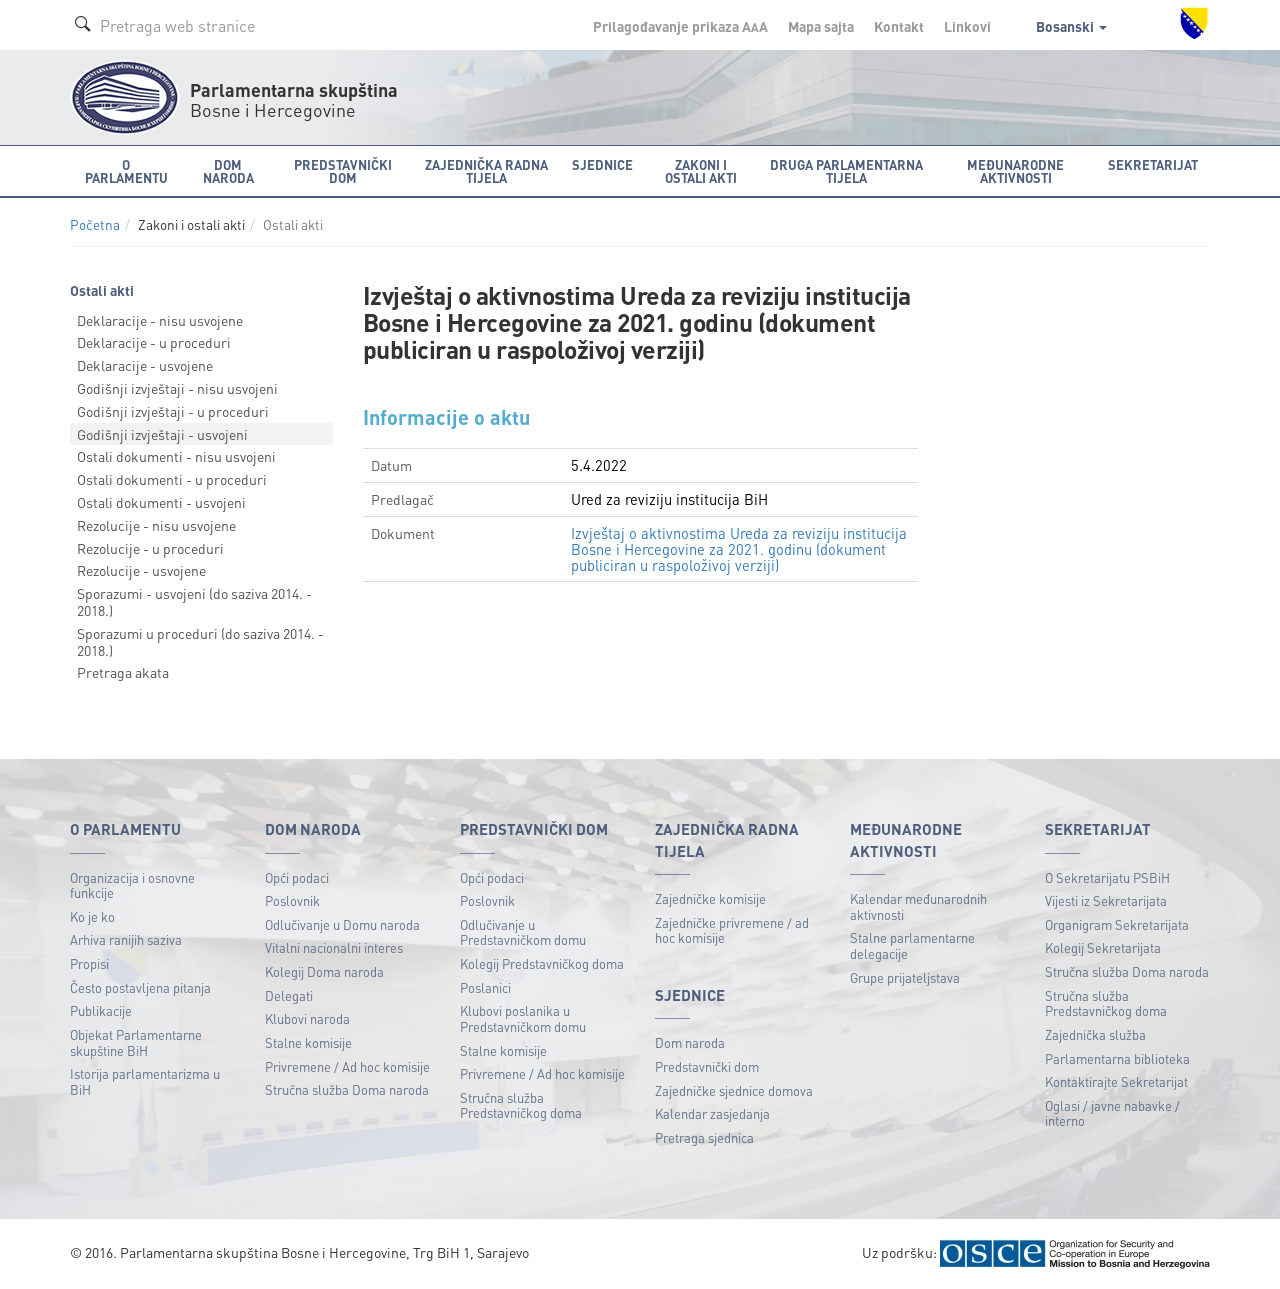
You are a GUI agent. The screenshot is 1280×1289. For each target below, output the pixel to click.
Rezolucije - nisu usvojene (156, 525)
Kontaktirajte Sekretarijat (1116, 1081)
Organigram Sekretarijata (1117, 924)
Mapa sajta (821, 26)
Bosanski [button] (1071, 26)
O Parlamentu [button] (126, 171)
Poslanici (485, 987)
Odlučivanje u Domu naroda (342, 924)
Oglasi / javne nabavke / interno (1112, 1113)
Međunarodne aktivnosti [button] (1015, 171)
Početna (95, 224)
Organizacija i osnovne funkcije (132, 885)
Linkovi (967, 26)
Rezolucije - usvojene (141, 570)
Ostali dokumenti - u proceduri (172, 479)
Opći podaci (297, 877)
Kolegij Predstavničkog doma (542, 963)
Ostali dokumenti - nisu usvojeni (176, 456)
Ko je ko (92, 916)
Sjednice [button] (602, 164)
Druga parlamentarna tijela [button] (846, 171)
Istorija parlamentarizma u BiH (145, 1081)
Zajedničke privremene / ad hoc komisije (732, 930)
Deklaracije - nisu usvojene (160, 320)
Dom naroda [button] (228, 171)
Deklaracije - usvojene (145, 365)
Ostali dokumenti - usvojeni (161, 502)
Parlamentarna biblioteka (1117, 1058)
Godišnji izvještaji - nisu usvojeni (177, 388)
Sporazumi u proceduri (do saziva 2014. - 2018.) (200, 641)
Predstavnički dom (707, 1066)
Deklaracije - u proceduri (154, 342)
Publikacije (101, 1010)
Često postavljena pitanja (140, 987)
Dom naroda (690, 1042)
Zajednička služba (1095, 1034)
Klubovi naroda (307, 1018)
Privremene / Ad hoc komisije (347, 1066)
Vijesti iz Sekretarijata (1106, 900)
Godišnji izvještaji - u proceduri (173, 411)
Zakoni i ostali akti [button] (701, 171)
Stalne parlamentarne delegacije (912, 945)
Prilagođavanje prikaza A (680, 26)
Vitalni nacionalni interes (334, 947)
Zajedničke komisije (710, 898)
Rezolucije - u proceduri (150, 548)
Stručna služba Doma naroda (347, 1089)
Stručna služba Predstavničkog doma (521, 1105)
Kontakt (899, 26)
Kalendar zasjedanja (712, 1113)
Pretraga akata (123, 672)
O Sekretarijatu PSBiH (1107, 877)
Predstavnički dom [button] (343, 171)
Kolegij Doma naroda (324, 971)
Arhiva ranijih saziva (126, 939)
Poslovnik (292, 900)
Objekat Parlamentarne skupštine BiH (136, 1042)
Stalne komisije (308, 1042)
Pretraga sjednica (704, 1137)
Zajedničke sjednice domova (734, 1090)
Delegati (289, 995)
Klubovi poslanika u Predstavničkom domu (523, 1018)
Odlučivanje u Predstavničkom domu (523, 932)
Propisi (89, 963)
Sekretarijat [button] (1153, 164)
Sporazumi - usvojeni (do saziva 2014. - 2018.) (194, 601)
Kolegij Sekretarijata (1103, 947)
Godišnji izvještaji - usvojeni (162, 434)
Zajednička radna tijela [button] (486, 171)
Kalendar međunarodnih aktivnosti (918, 906)
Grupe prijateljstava (905, 977)
